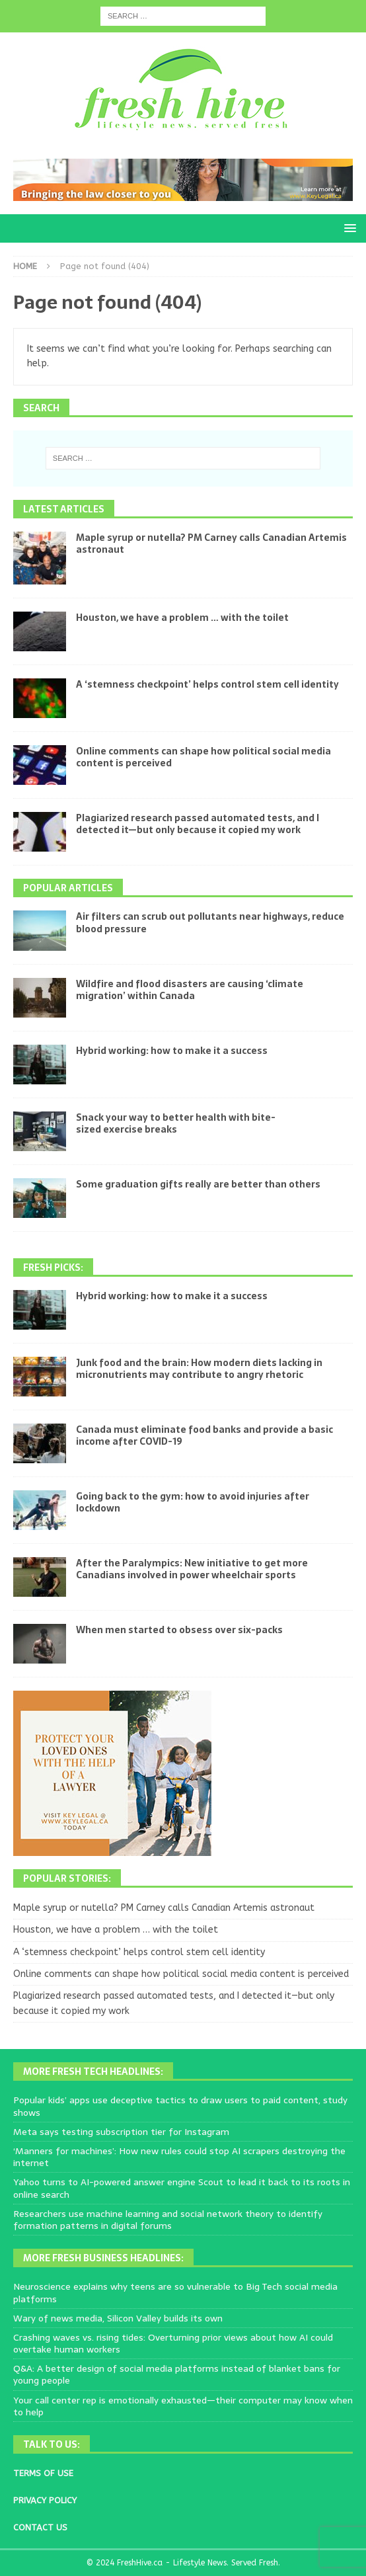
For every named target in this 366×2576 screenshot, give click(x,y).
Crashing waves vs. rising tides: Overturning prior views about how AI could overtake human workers (173, 2343)
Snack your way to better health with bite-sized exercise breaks (175, 1123)
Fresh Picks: (53, 1267)
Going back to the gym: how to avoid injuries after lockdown (192, 1502)
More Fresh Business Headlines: (103, 2258)
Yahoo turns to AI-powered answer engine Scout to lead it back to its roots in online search (181, 2188)
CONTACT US (40, 2527)
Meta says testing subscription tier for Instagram (121, 2131)
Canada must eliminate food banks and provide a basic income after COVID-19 (204, 1435)
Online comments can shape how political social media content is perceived (203, 757)
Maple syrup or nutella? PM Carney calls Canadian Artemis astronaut (211, 543)
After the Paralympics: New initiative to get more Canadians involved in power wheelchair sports (192, 1569)
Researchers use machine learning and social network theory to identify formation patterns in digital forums (167, 2219)
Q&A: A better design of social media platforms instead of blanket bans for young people (176, 2374)
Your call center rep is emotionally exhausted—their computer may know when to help (183, 2406)
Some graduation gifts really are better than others (198, 1184)
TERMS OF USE (43, 2473)
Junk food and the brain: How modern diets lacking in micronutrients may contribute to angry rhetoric (199, 1368)
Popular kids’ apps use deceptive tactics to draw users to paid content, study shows (180, 2106)
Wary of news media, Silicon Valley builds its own (118, 2318)
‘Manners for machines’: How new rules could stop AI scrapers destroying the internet (179, 2157)
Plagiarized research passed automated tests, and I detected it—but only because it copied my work (197, 824)
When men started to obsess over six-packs (179, 1630)
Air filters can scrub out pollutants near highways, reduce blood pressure (210, 922)
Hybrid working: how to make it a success (172, 1050)
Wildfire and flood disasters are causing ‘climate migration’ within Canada (189, 990)
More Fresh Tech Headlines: (93, 2071)
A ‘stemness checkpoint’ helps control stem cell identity (207, 684)
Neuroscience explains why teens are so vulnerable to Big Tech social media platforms (175, 2292)
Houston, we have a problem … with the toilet (182, 617)
